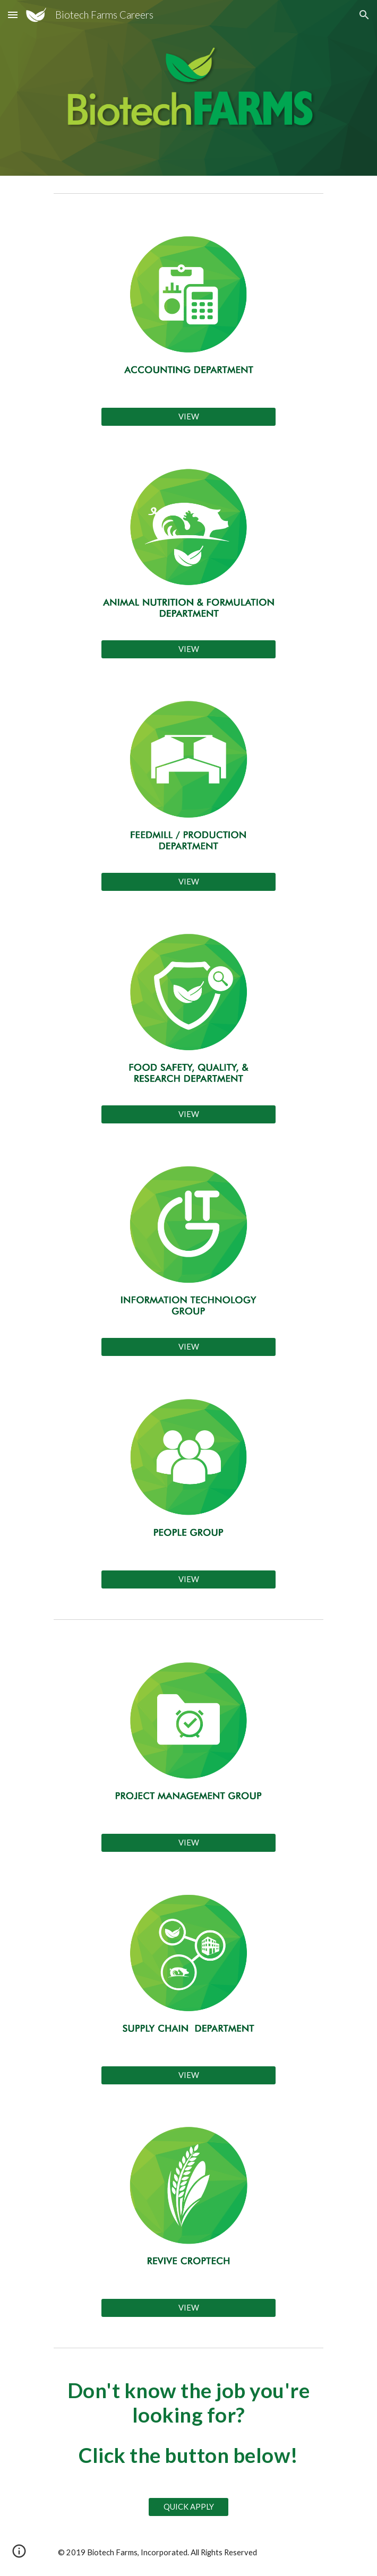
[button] (12, 14)
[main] (188, 2423)
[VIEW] (188, 416)
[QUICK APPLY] (188, 2507)
